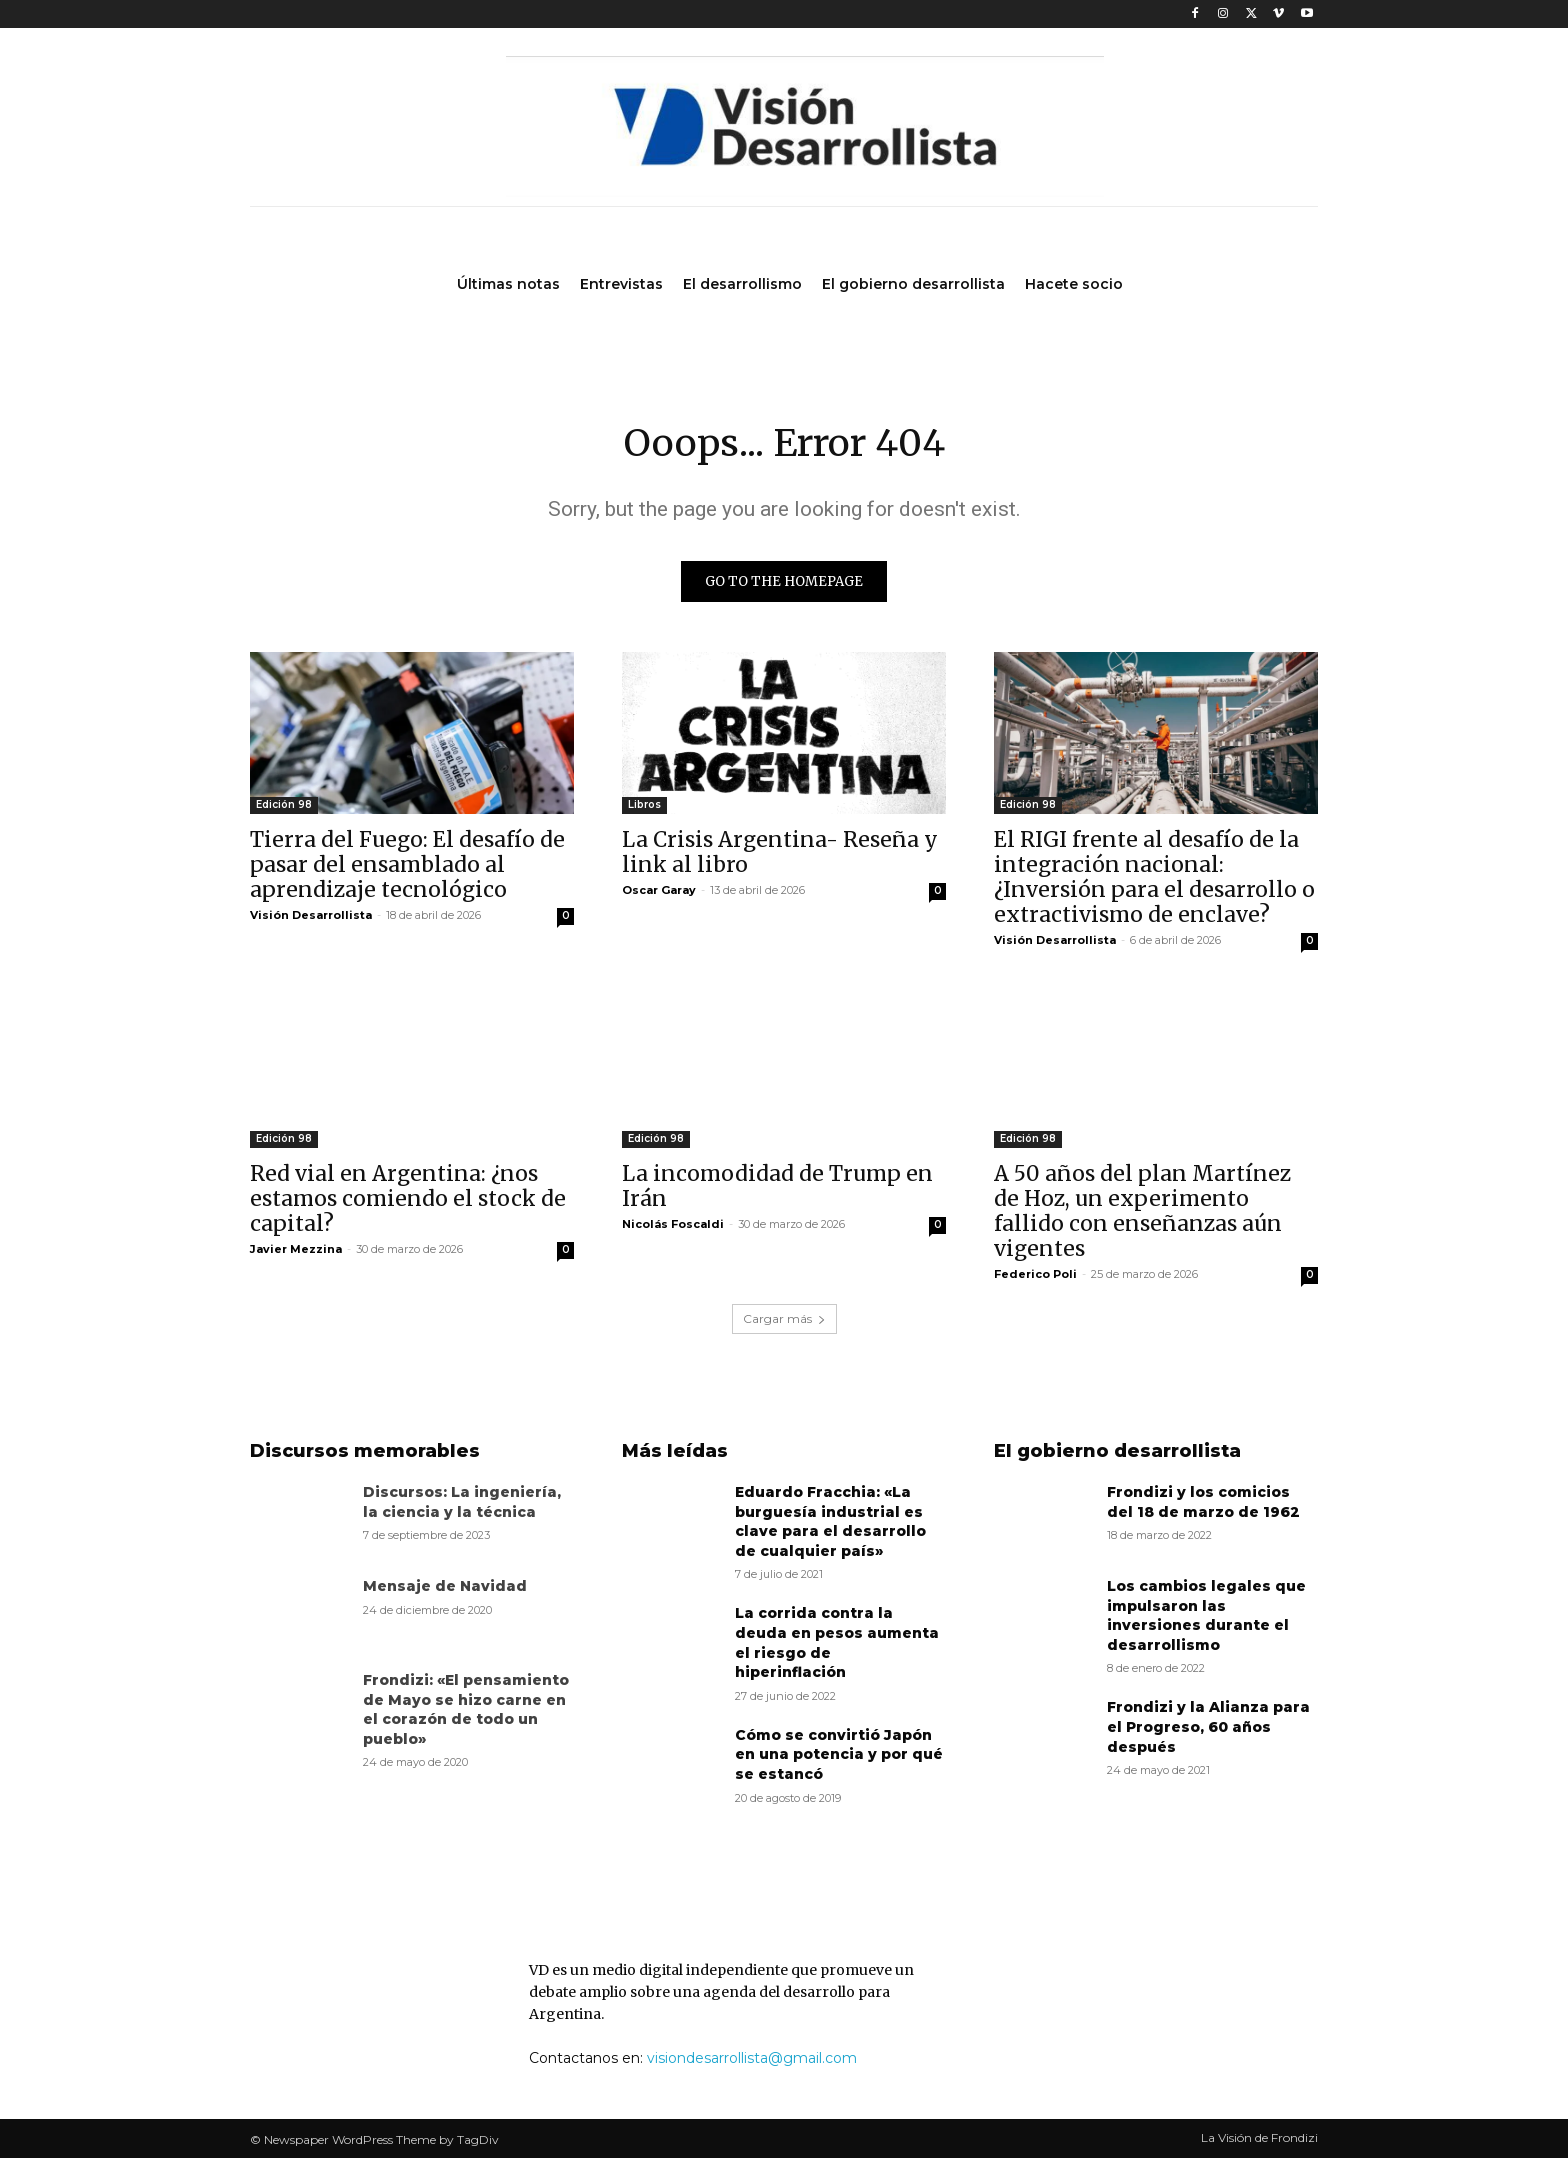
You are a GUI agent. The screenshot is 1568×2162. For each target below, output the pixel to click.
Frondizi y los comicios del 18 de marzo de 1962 (1203, 1506)
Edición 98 (284, 808)
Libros (644, 808)
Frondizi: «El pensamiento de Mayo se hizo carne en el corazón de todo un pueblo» (466, 1713)
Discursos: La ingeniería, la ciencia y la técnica (462, 1506)
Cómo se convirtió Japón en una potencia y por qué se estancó (839, 1758)
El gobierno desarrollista (1117, 1455)
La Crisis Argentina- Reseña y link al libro (780, 856)
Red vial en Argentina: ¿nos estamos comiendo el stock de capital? (408, 1202)
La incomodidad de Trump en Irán (777, 1190)
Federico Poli (1035, 1278)
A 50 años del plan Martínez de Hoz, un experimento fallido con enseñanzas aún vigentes (1142, 1215)
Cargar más (784, 1322)
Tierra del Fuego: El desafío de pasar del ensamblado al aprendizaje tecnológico (407, 868)
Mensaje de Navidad (445, 1590)
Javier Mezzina (296, 1253)
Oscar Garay (659, 894)
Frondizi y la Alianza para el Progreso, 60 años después (1208, 1730)
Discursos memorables (365, 1455)
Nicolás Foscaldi (673, 1228)
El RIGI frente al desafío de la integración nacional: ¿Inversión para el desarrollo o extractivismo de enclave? (1154, 881)
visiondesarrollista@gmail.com (752, 2062)
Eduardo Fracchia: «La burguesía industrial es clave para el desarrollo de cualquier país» (830, 1525)
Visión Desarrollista (311, 919)
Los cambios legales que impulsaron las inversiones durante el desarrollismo (1206, 1619)
